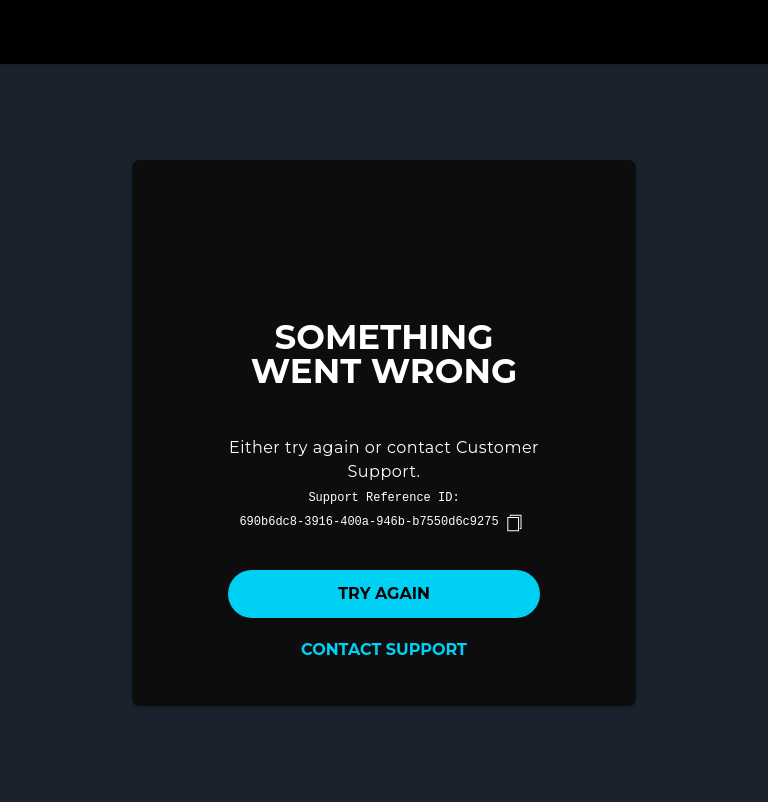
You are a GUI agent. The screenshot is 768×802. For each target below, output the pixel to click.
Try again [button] (384, 593)
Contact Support (384, 649)
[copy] (514, 523)
